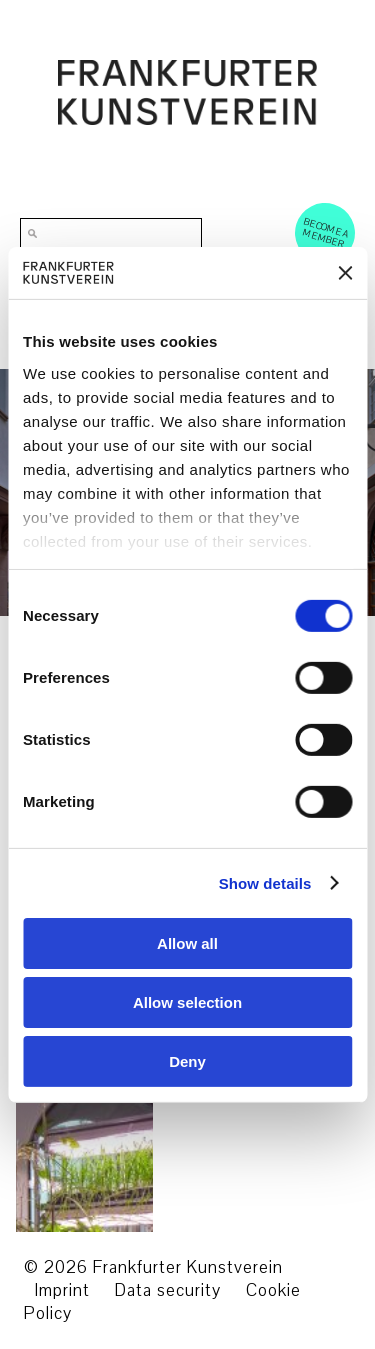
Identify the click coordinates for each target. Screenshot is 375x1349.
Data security (168, 1290)
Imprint (62, 1290)
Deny (187, 1060)
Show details (265, 882)
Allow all (187, 943)
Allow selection (187, 1002)
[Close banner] (345, 273)
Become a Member (326, 232)
